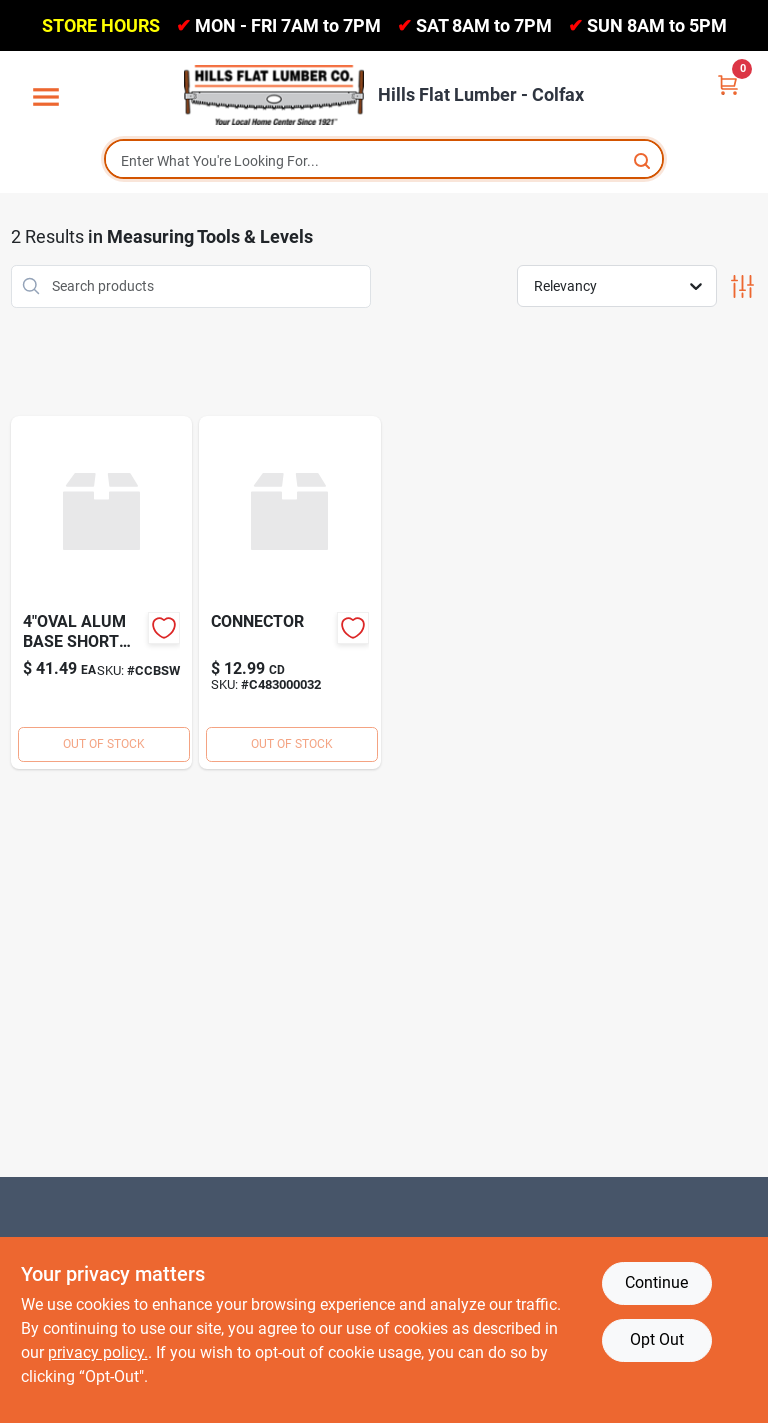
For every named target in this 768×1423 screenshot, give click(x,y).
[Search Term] (384, 161)
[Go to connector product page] (290, 592)
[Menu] (46, 98)
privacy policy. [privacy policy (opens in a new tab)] (98, 1352)
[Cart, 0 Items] (728, 83)
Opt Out (657, 1339)
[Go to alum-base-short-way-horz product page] (102, 592)
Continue (656, 1282)
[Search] (643, 159)
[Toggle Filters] (742, 286)
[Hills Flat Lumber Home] (274, 95)
